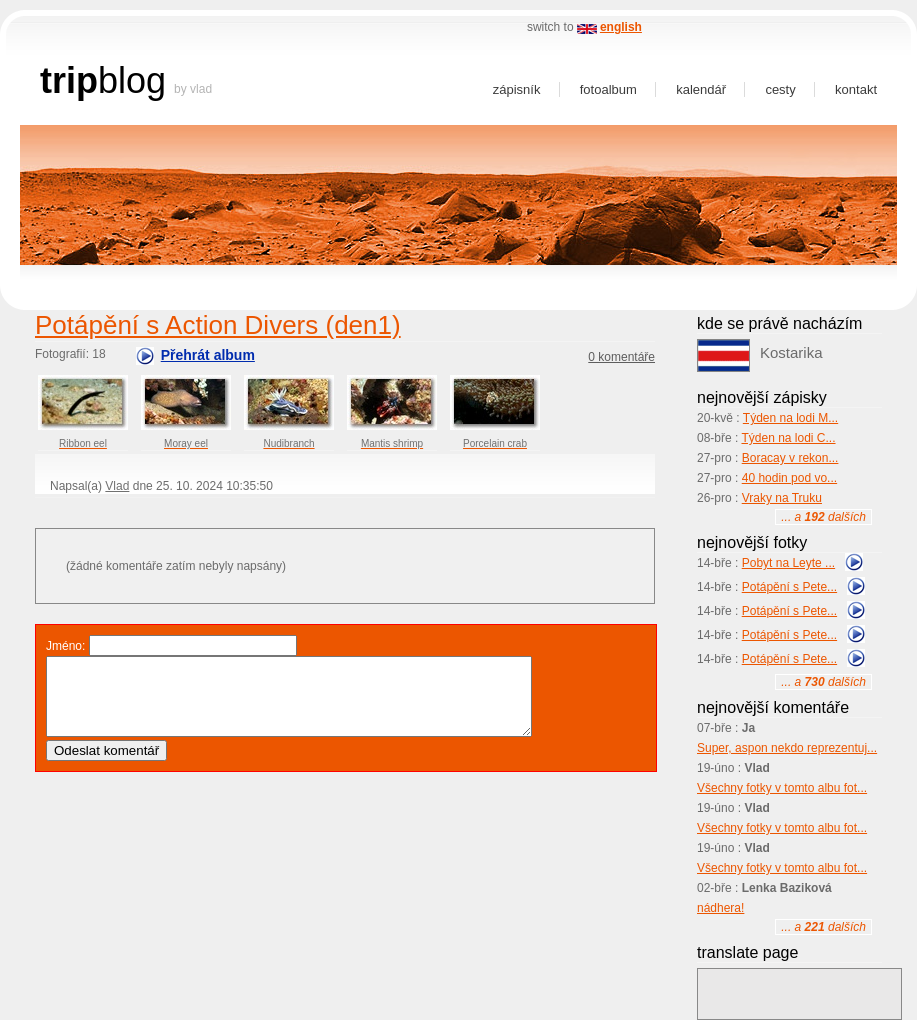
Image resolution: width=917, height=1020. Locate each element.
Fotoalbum (608, 89)
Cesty (780, 89)
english (621, 27)
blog (132, 80)
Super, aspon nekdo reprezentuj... (787, 748)
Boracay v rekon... (790, 458)
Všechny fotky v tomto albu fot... (782, 788)
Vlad (117, 486)
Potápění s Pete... (789, 587)
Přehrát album (208, 355)
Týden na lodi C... (788, 438)
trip (69, 80)
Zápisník (517, 89)
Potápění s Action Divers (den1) (218, 325)
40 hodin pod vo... (789, 478)
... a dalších (823, 517)
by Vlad (193, 89)
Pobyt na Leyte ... (788, 563)
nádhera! (720, 908)
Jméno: (65, 646)
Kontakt (856, 89)
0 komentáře (621, 357)
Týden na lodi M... (790, 418)
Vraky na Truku (782, 498)
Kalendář (701, 89)
